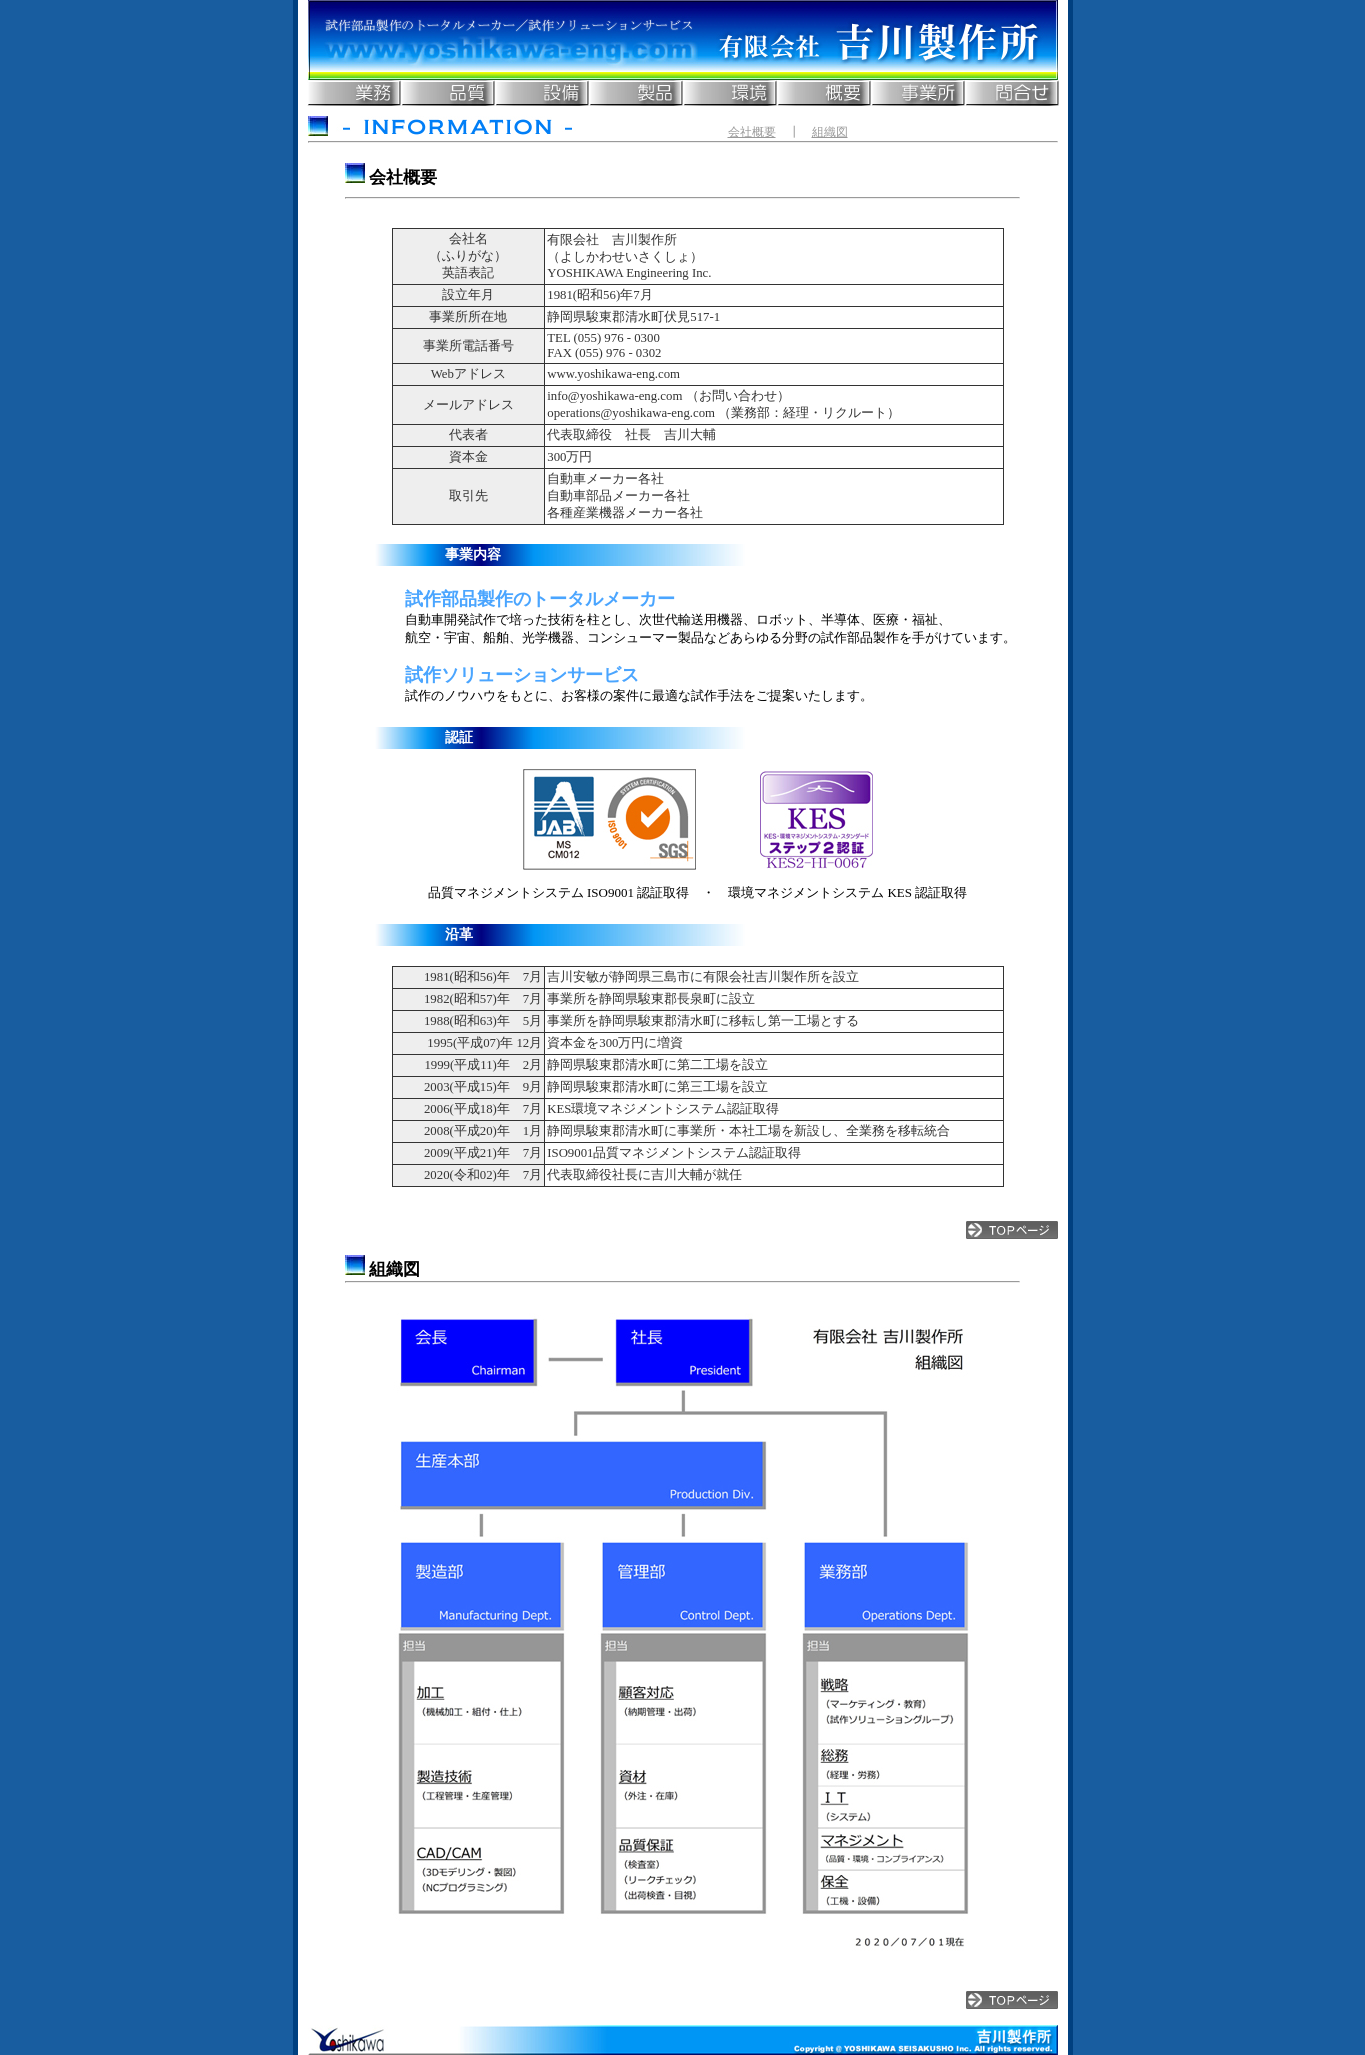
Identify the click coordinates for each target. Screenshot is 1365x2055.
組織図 (830, 132)
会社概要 (752, 132)
